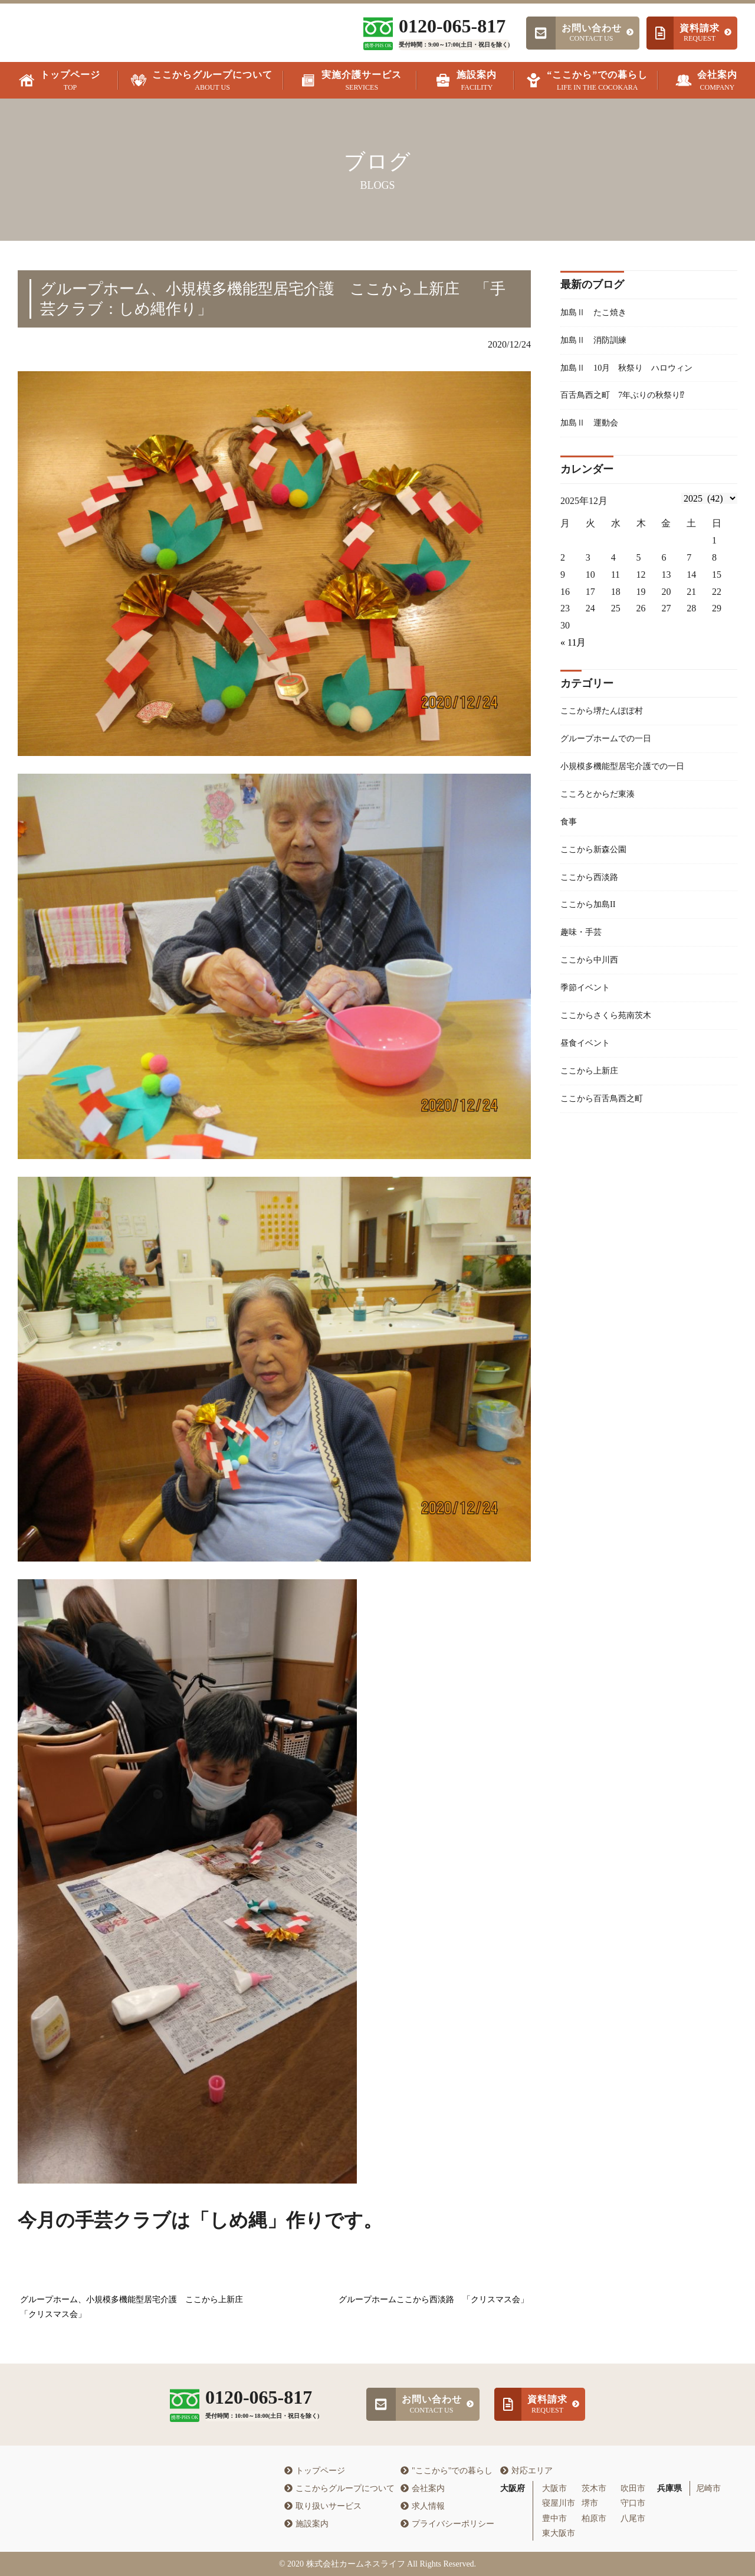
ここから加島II (591, 926)
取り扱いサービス (323, 2506)
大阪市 (554, 2488)
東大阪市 (558, 2533)
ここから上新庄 (593, 1102)
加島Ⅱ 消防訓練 (598, 343)
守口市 (633, 2503)
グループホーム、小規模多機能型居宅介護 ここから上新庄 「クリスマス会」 (135, 2307)
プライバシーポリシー (447, 2523)
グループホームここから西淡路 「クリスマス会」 (433, 2299)
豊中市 (554, 2518)
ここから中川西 (593, 985)
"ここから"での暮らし (447, 2470)
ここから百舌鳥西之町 (607, 1132)
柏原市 (594, 2518)
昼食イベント (588, 1073)
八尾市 (633, 2518)
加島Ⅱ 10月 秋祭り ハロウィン (635, 371)
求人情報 (423, 2506)
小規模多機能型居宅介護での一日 (631, 779)
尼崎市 (708, 2488)
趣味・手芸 (584, 955)
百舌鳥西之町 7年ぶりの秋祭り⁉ (631, 401)
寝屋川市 (558, 2503)
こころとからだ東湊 (602, 808)
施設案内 (306, 2523)
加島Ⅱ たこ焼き (598, 313)
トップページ (314, 2470)
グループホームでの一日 (612, 750)
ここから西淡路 (593, 897)
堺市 (590, 2503)
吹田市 (633, 2488)
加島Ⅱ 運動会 (593, 430)
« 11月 (573, 651)
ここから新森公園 (598, 867)
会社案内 (423, 2488)
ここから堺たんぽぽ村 (607, 720)
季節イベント (588, 1014)
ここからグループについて (339, 2488)
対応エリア (526, 2470)
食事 (569, 838)
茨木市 (594, 2488)
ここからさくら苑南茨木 (612, 1043)
